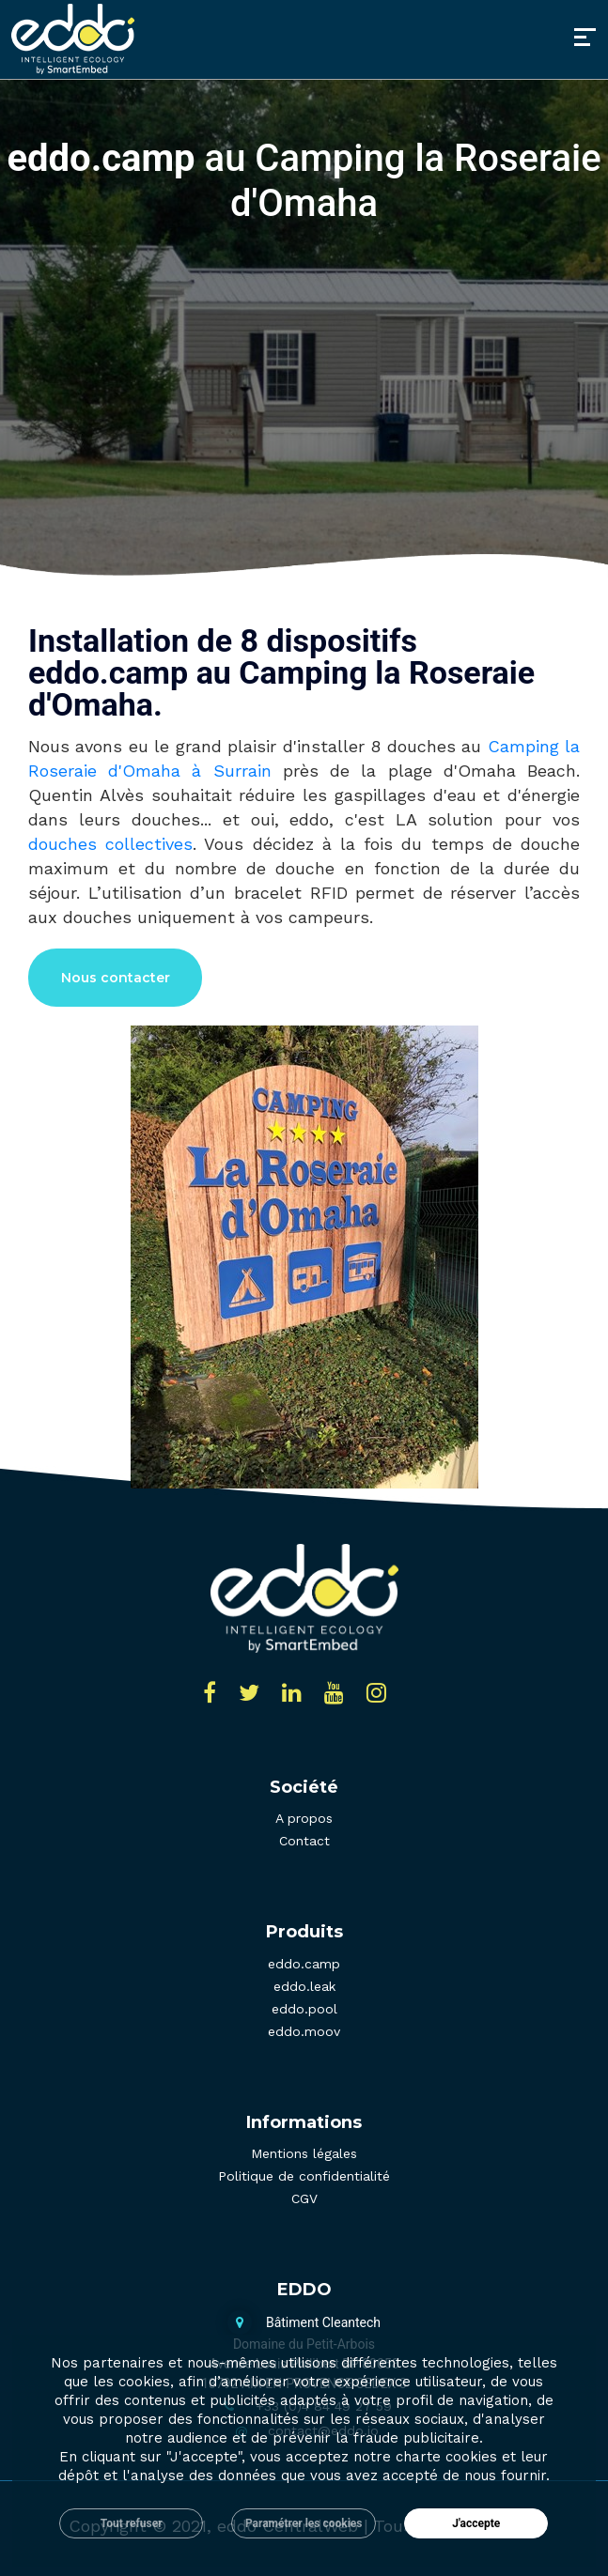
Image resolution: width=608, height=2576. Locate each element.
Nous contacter (115, 977)
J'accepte (476, 2523)
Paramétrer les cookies (304, 2523)
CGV (304, 2198)
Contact (304, 1840)
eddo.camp (304, 1963)
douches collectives (110, 844)
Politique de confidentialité (304, 2175)
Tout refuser (132, 2523)
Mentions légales (304, 2153)
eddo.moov (304, 2031)
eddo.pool (304, 2008)
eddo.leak (304, 1986)
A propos (304, 1818)
